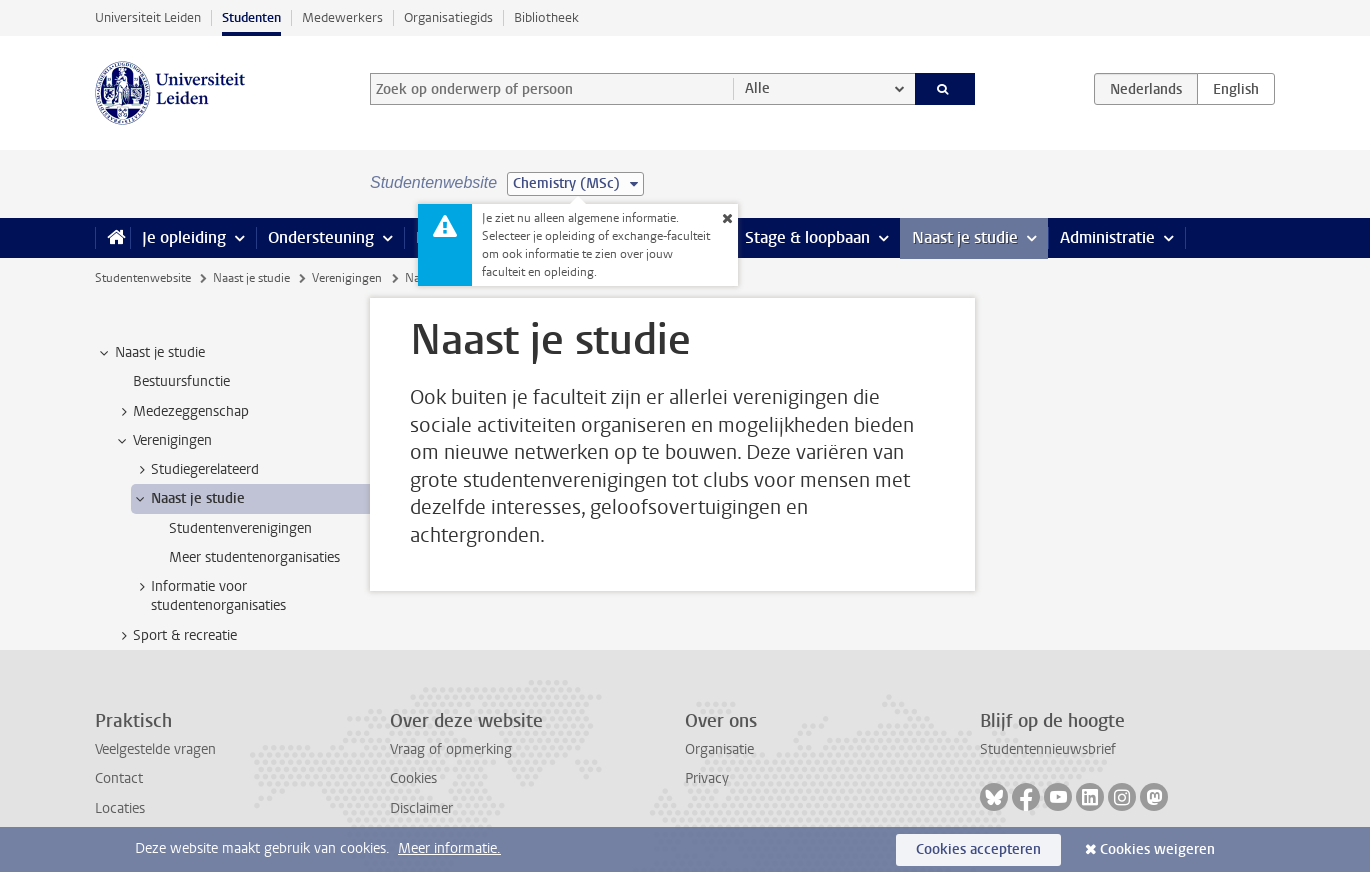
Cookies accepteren (978, 849)
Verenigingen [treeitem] (163, 441)
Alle (757, 88)
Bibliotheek (546, 17)
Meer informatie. (449, 848)
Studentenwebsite (143, 278)
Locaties (120, 808)
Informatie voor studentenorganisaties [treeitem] (209, 596)
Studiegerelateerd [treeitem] (195, 470)
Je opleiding (184, 237)
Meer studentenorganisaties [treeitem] (254, 557)
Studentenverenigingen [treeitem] (240, 528)
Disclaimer (421, 808)
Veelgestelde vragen (155, 749)
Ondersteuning (321, 237)
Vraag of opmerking (451, 749)
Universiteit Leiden (148, 17)
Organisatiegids (448, 17)
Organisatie (719, 749)
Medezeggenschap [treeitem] (181, 412)
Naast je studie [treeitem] (150, 353)
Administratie (1107, 237)
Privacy (707, 778)
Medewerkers (342, 17)
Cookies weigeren (1157, 849)
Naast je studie (965, 237)
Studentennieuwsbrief (1048, 749)
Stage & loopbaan (807, 237)
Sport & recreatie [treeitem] (175, 636)
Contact (119, 778)
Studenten (251, 17)
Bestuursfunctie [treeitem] (181, 381)
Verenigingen (347, 278)
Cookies (413, 778)
